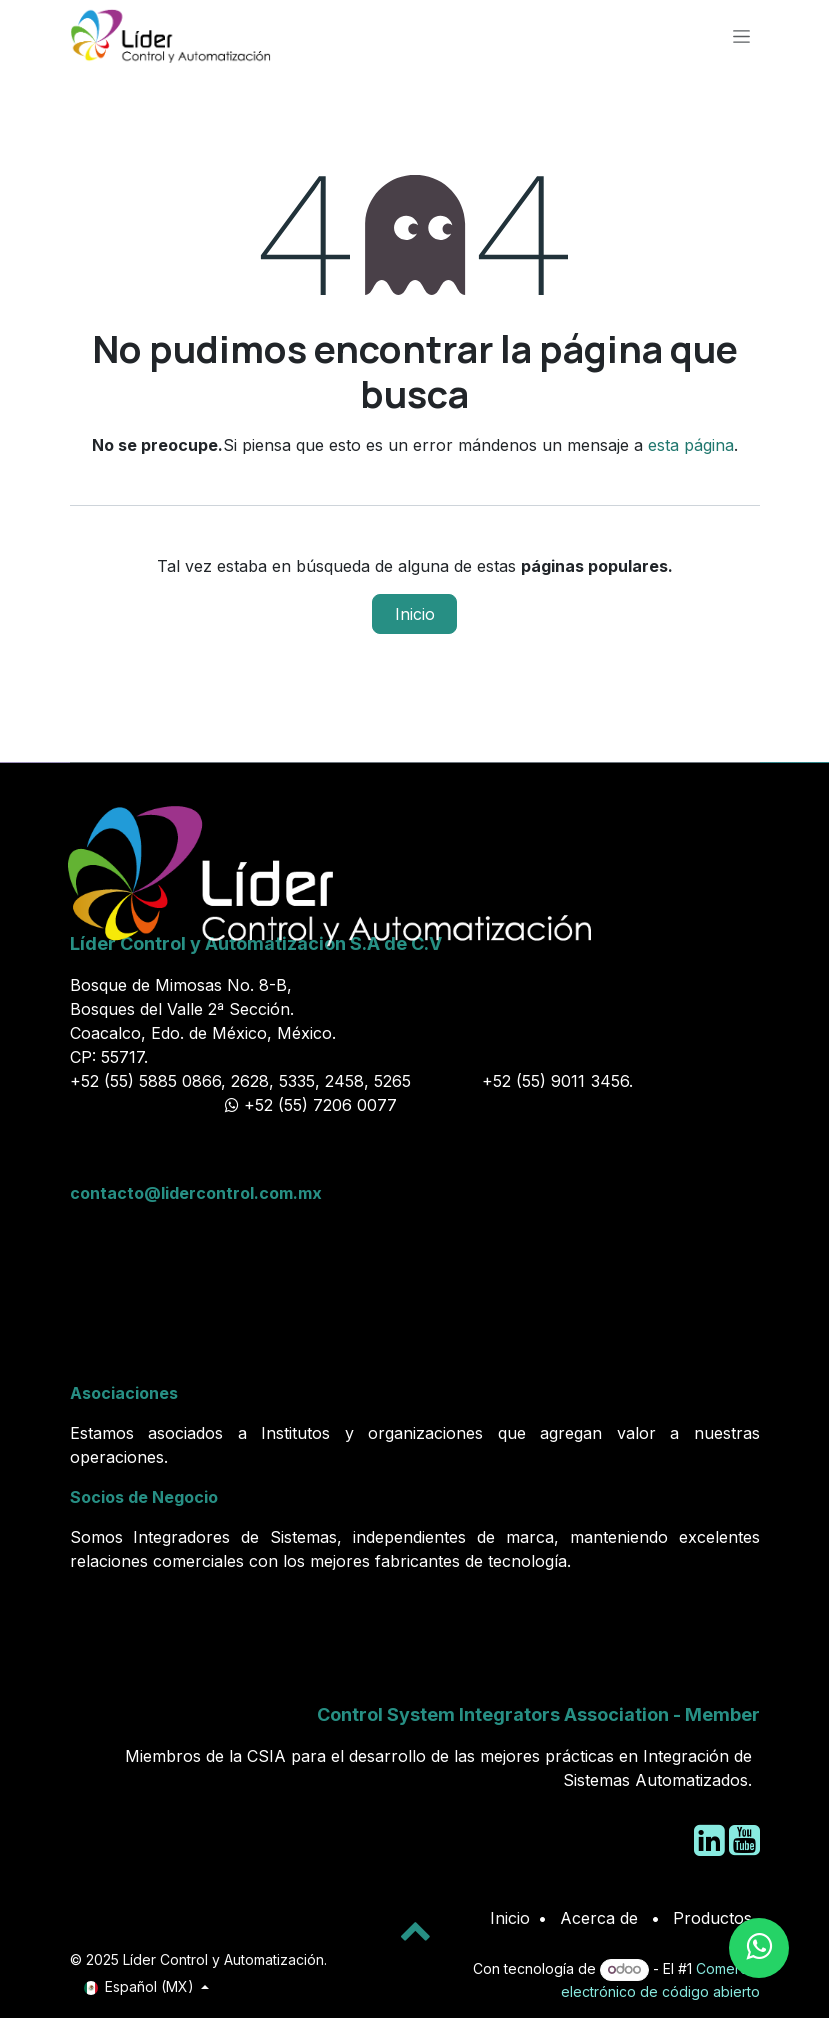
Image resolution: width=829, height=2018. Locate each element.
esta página (691, 445)
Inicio (415, 614)
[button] (415, 1930)
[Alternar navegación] (741, 35)
